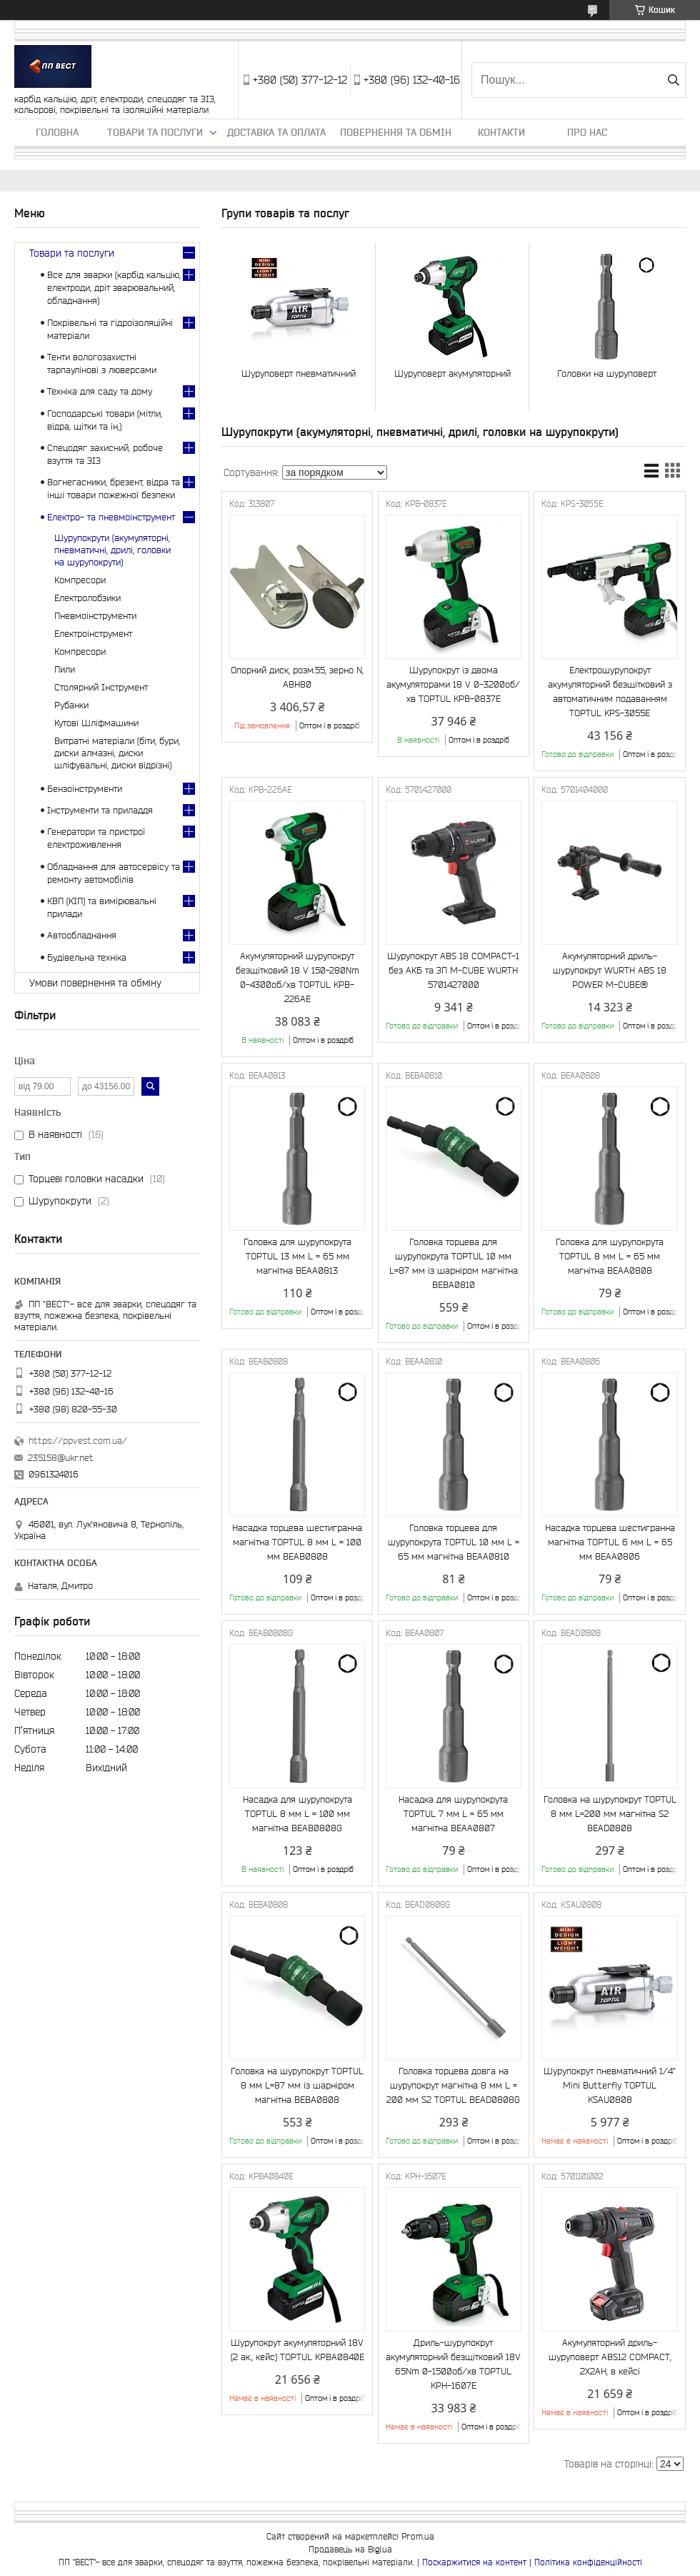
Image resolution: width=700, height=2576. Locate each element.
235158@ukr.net (61, 1457)
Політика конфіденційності (588, 2562)
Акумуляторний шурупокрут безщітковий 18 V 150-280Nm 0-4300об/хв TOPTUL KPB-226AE (297, 977)
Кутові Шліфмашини (96, 723)
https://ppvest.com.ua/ (78, 1440)
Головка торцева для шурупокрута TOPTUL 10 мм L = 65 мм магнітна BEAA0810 (453, 1542)
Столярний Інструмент (101, 687)
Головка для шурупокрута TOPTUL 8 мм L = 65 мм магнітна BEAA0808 (610, 1256)
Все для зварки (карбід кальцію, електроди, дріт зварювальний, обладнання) (114, 287)
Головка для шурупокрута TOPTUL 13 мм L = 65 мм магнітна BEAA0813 (297, 1256)
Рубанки (71, 705)
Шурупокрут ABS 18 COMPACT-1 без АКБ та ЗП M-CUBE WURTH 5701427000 (453, 970)
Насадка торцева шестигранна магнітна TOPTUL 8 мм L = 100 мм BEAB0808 (297, 1542)
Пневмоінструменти (95, 615)
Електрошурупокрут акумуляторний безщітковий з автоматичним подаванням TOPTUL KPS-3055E (610, 691)
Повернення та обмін (395, 132)
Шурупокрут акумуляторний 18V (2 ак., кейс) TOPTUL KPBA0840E (297, 2349)
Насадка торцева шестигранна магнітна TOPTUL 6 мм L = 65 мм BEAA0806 (610, 1542)
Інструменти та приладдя (100, 810)
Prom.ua (417, 2536)
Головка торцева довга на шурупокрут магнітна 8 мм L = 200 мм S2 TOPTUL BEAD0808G (453, 2085)
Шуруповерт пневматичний (298, 373)
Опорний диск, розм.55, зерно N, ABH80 (297, 677)
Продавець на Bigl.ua (350, 2549)
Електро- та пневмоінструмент (111, 517)
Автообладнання (81, 935)
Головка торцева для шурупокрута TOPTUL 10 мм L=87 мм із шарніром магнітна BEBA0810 (453, 1263)
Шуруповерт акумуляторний (452, 373)
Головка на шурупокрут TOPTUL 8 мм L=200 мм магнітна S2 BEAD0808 (610, 1813)
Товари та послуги (155, 132)
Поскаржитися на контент (474, 2562)
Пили (64, 669)
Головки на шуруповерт (606, 373)
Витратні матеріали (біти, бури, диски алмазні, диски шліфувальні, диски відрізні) (117, 753)
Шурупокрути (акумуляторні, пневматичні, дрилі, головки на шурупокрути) (112, 550)
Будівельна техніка (86, 957)
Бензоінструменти (84, 788)
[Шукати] (673, 80)
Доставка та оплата (276, 132)
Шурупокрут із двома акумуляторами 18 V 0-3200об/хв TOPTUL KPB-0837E (453, 684)
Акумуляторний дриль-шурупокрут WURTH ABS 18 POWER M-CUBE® (609, 970)
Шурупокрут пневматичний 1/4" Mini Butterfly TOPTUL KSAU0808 (610, 2085)
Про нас (587, 132)
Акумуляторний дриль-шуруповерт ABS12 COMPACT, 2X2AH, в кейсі (610, 2357)
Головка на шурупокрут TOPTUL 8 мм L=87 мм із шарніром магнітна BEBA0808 (297, 2085)
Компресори (80, 580)
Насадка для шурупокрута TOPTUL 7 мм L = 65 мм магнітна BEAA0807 (453, 1813)
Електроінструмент (93, 633)
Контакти (501, 132)
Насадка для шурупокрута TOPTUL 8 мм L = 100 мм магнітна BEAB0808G (297, 1813)
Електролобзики (87, 598)
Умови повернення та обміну (95, 983)
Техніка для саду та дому (99, 391)
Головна (57, 132)
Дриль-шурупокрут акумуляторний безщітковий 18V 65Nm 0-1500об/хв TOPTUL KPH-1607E (453, 2364)
